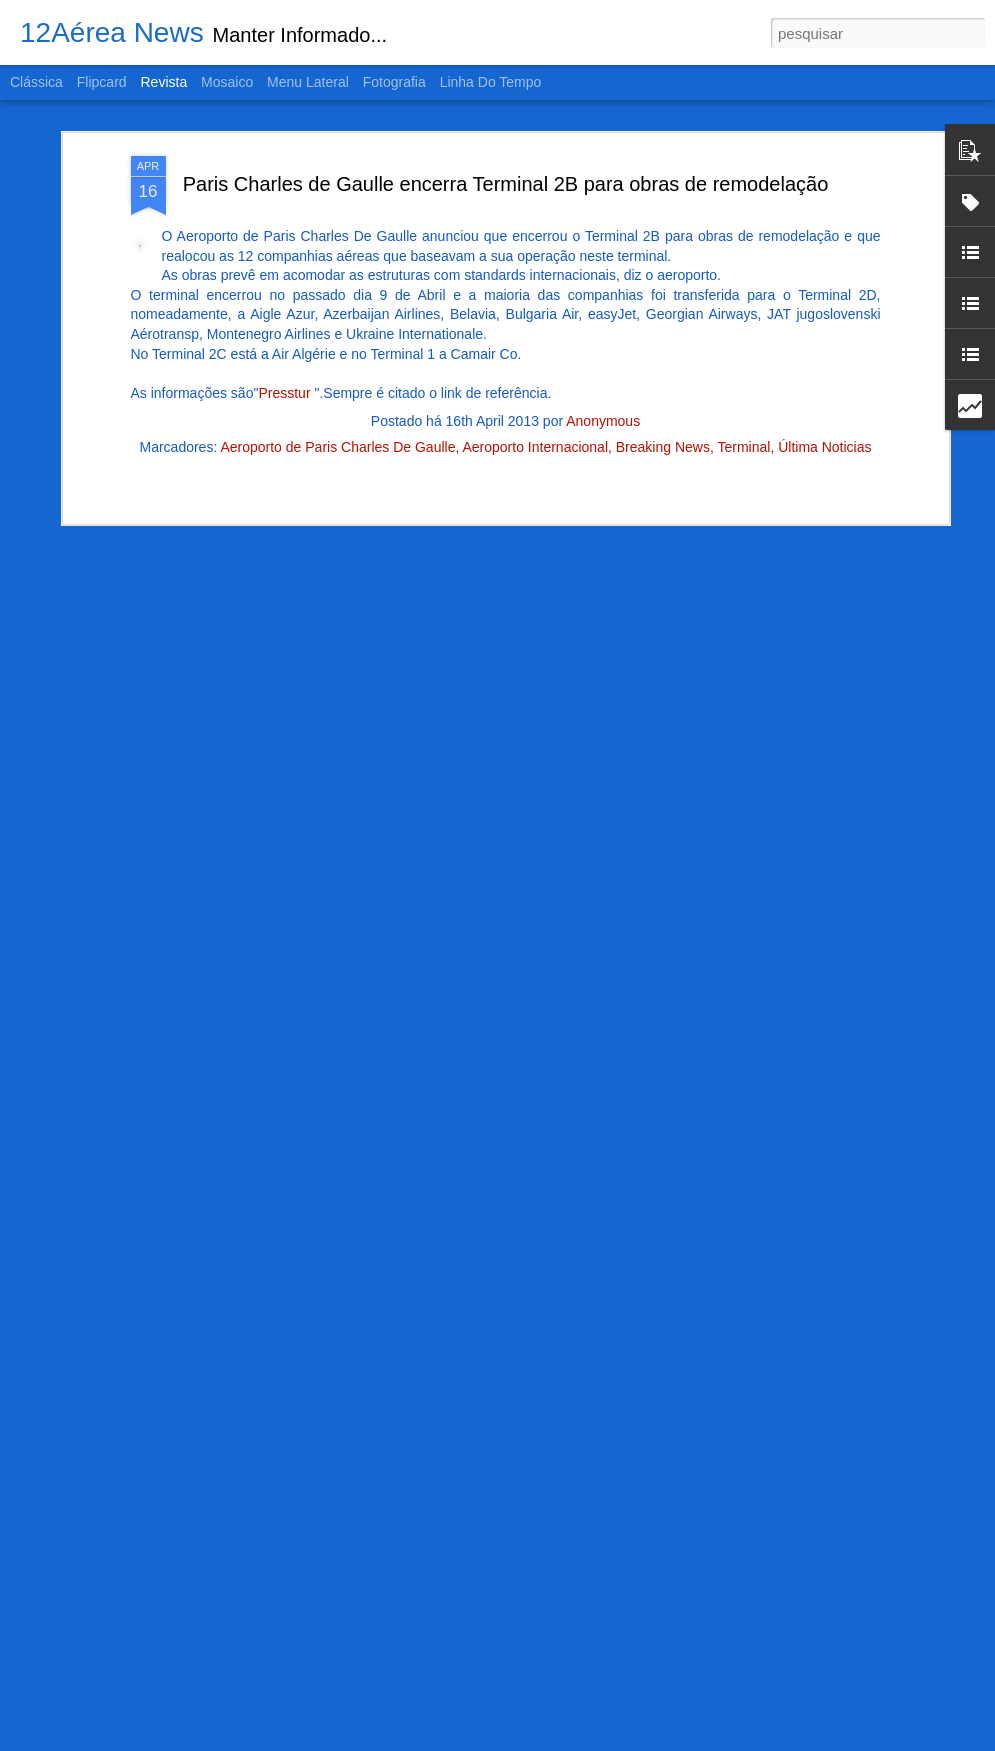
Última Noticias (824, 412)
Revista (163, 82)
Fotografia (394, 82)
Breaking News (663, 412)
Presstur (286, 357)
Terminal (743, 412)
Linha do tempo (491, 82)
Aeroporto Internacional (535, 412)
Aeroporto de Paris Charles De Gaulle (337, 412)
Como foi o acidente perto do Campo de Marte (473, 1728)
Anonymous (603, 386)
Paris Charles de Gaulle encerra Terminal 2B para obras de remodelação (506, 148)
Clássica (36, 82)
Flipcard (102, 82)
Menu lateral (308, 82)
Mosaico (227, 82)
